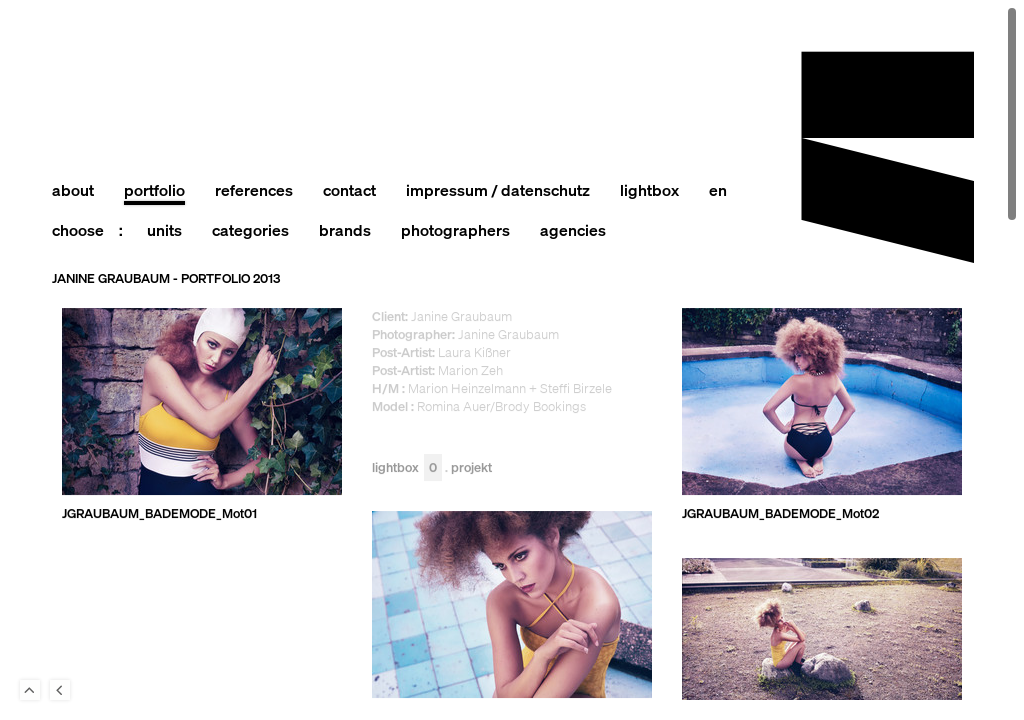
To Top (30, 690)
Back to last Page (60, 690)
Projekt (471, 468)
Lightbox (407, 468)
